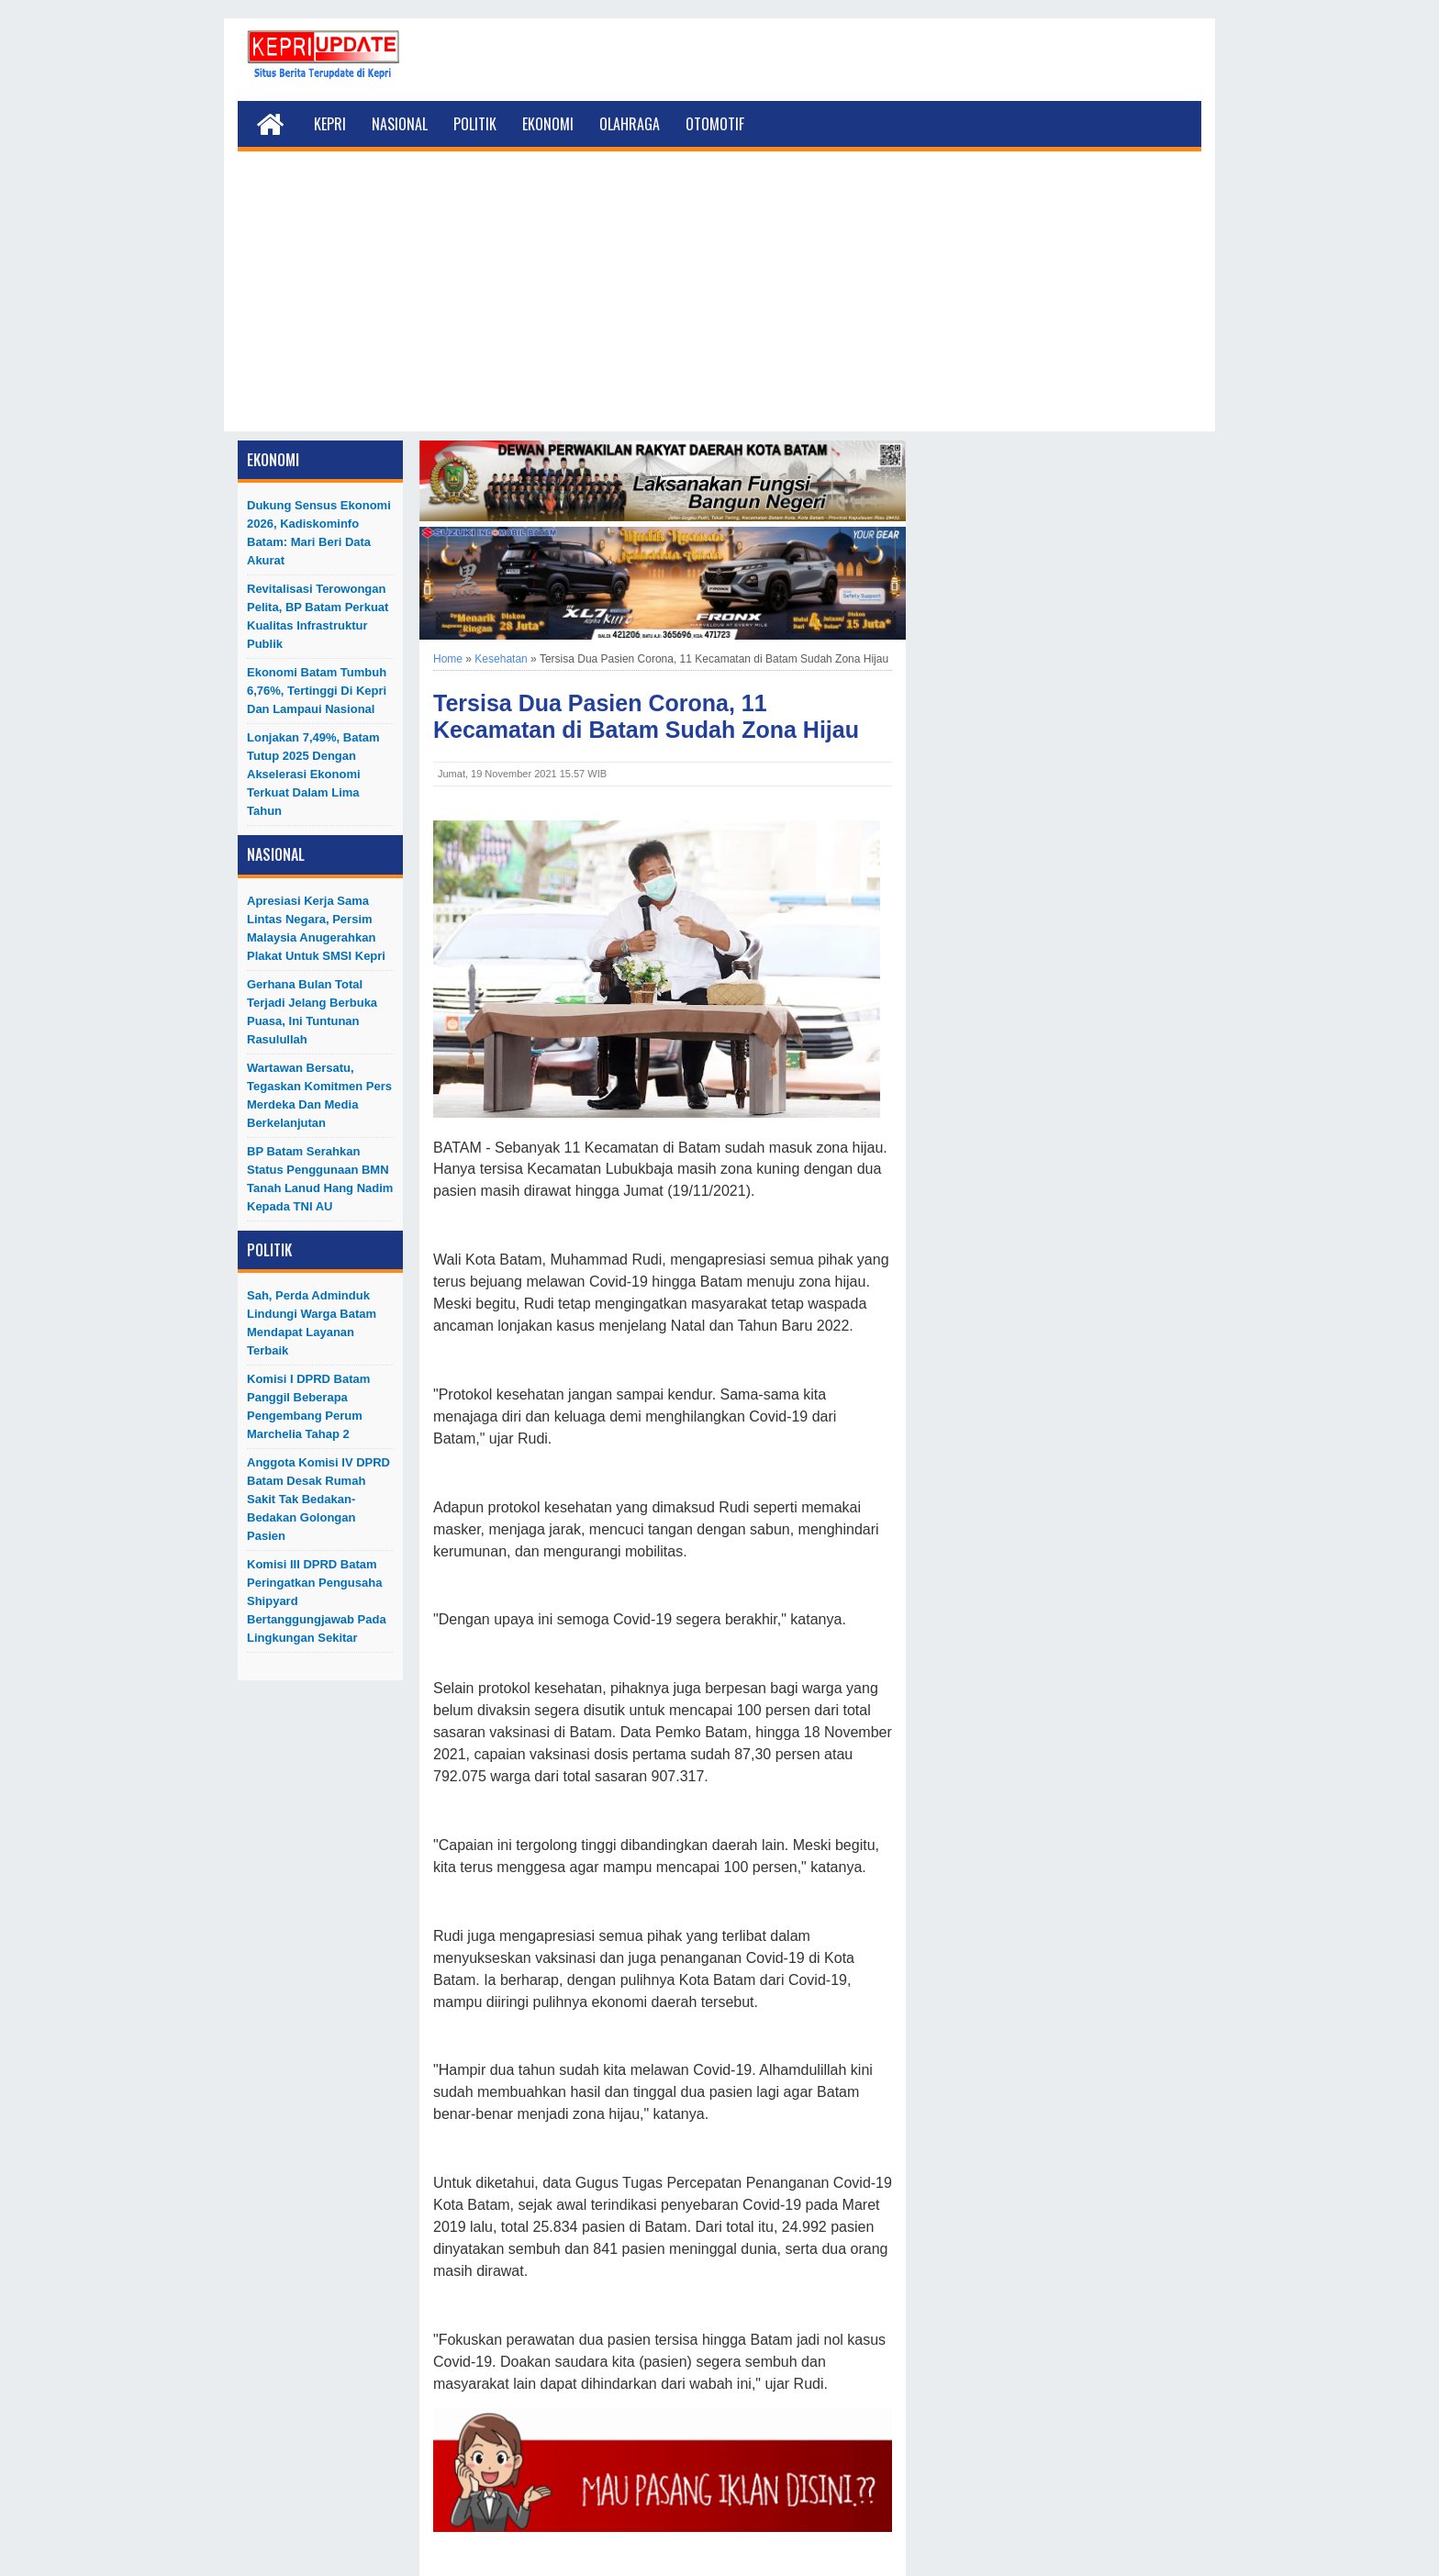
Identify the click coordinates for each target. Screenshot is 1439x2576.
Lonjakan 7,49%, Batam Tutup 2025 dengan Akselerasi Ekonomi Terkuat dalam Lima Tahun (313, 774)
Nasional (400, 124)
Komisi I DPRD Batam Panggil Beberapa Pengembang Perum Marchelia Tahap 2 (308, 1406)
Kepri (330, 124)
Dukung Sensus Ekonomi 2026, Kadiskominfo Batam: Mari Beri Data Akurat (319, 532)
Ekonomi (548, 124)
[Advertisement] (719, 302)
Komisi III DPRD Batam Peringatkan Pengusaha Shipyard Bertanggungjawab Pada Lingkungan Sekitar (316, 1601)
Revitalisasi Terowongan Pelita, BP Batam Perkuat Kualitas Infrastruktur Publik (317, 616)
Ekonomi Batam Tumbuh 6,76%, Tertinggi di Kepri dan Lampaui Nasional (316, 690)
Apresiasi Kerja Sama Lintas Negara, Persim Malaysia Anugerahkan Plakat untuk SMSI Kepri (316, 928)
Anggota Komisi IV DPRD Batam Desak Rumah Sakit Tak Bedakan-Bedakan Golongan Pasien (318, 1499)
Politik (474, 124)
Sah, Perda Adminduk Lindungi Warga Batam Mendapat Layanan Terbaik (311, 1322)
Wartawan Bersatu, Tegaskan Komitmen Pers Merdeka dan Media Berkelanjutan (319, 1095)
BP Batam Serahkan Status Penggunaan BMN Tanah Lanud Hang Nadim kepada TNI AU (320, 1178)
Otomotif (715, 124)
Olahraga (629, 124)
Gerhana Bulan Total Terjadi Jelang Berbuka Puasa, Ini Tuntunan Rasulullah (312, 1011)
